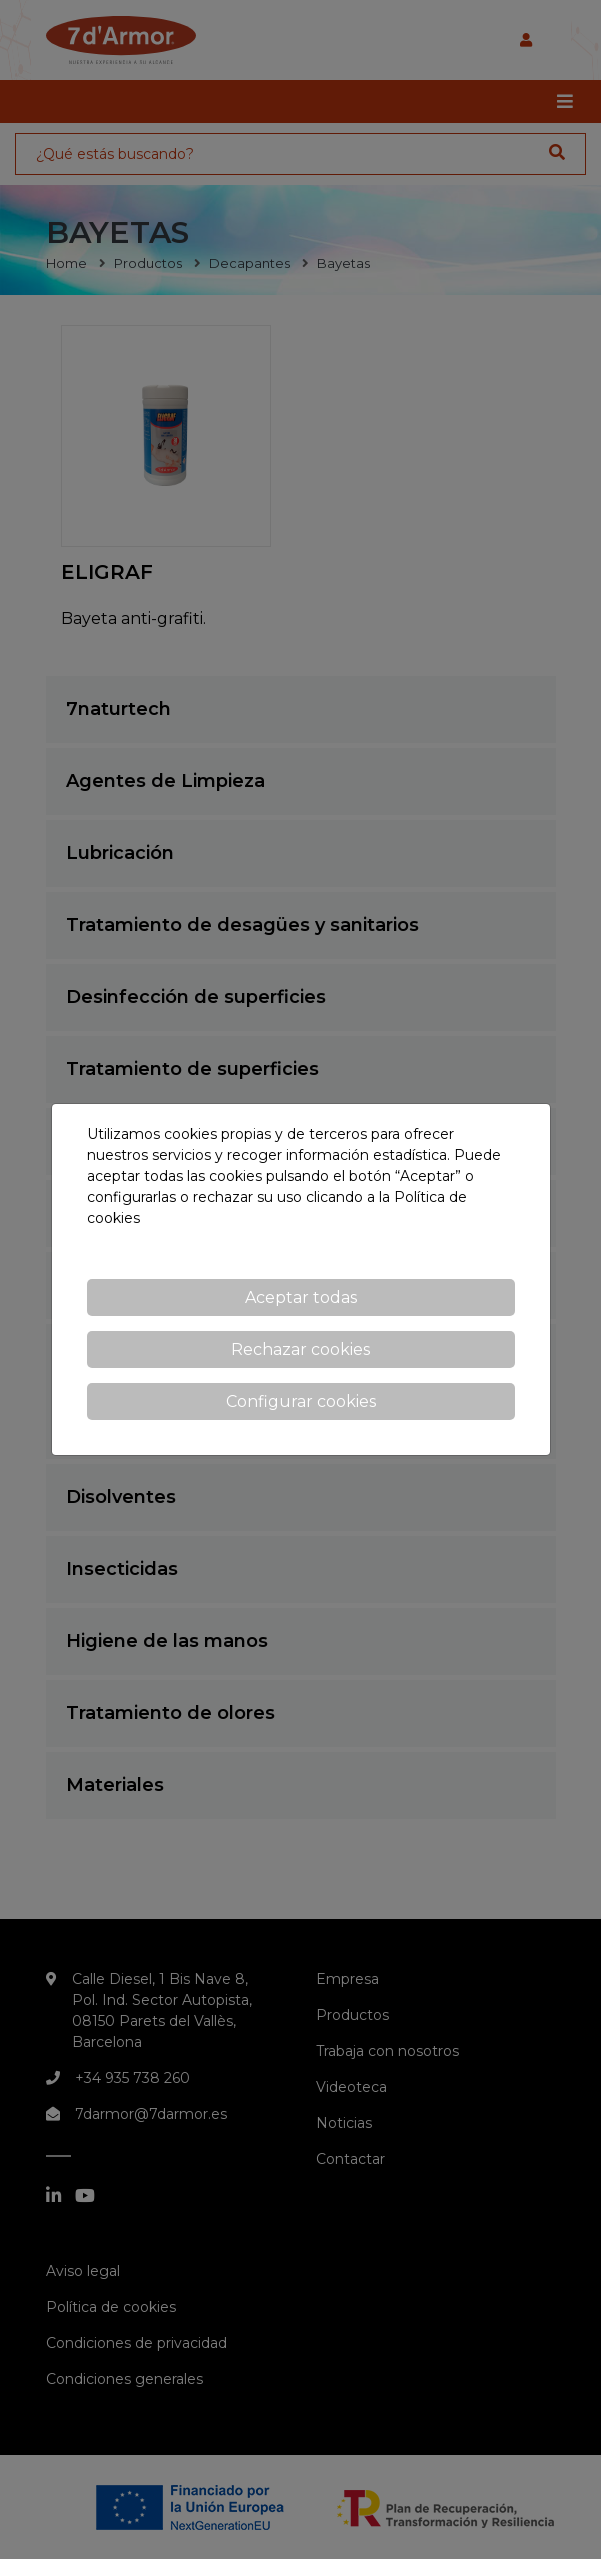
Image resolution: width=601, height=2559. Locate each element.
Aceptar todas (301, 1297)
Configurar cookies (301, 1401)
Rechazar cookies (300, 1349)
